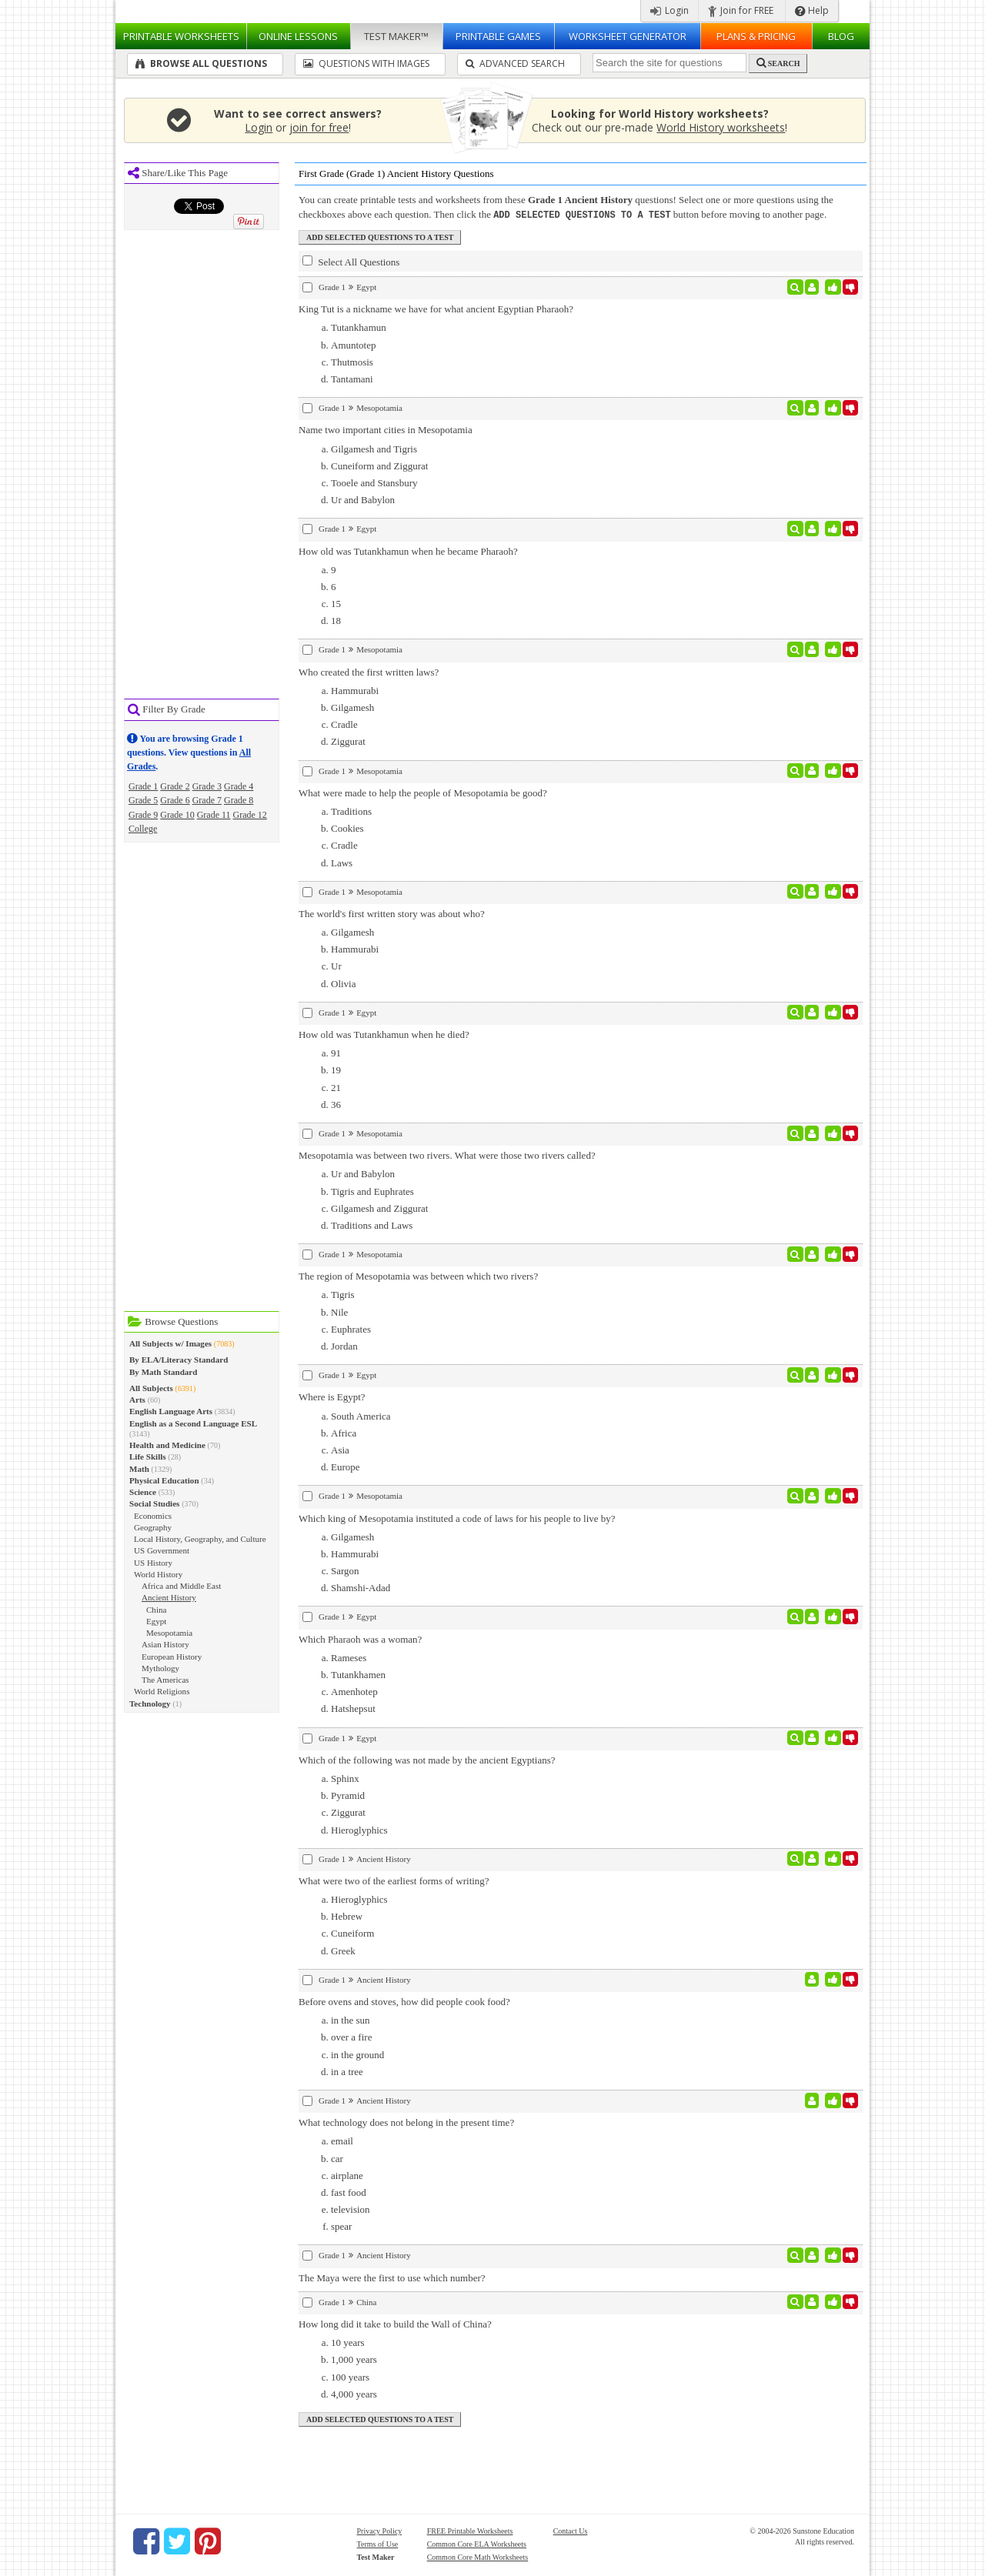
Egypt (156, 1621)
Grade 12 (250, 814)
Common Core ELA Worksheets (476, 2543)
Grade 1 (143, 786)
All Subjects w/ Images (170, 1343)
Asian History (165, 1644)
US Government (161, 1550)
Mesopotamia (169, 1632)
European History (172, 1656)
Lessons (298, 36)
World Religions (161, 1691)
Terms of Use (378, 2543)
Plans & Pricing (756, 36)
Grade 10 (177, 814)
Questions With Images (366, 63)
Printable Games (498, 36)
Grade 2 (174, 786)
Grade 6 (174, 800)
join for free (319, 127)
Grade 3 (207, 786)
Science (142, 1492)
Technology (150, 1703)
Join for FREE (740, 10)
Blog (841, 36)
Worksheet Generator (627, 36)
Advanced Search (515, 63)
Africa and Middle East (181, 1585)
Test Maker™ (396, 36)
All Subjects (151, 1388)
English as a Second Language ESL (193, 1423)
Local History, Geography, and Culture (200, 1538)
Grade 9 (143, 814)
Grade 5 (143, 800)
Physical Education (164, 1480)
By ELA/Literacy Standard (178, 1359)
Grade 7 (207, 800)
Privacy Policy (379, 2530)
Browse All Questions (201, 63)
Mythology (160, 1668)
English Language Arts (170, 1411)
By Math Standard (163, 1371)
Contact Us (570, 2530)
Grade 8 (238, 800)
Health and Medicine (167, 1445)
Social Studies (154, 1503)
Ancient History (169, 1597)
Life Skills (147, 1456)
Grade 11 (214, 814)
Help (812, 10)
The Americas (165, 1679)
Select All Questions (350, 261)
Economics (153, 1515)
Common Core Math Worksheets (478, 2556)
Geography (153, 1527)
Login (669, 10)
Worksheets (181, 36)
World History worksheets (720, 127)
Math (139, 1468)
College (143, 828)
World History (158, 1574)
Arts (137, 1399)
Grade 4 (238, 786)
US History (153, 1562)
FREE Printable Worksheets (470, 2530)
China (156, 1609)
